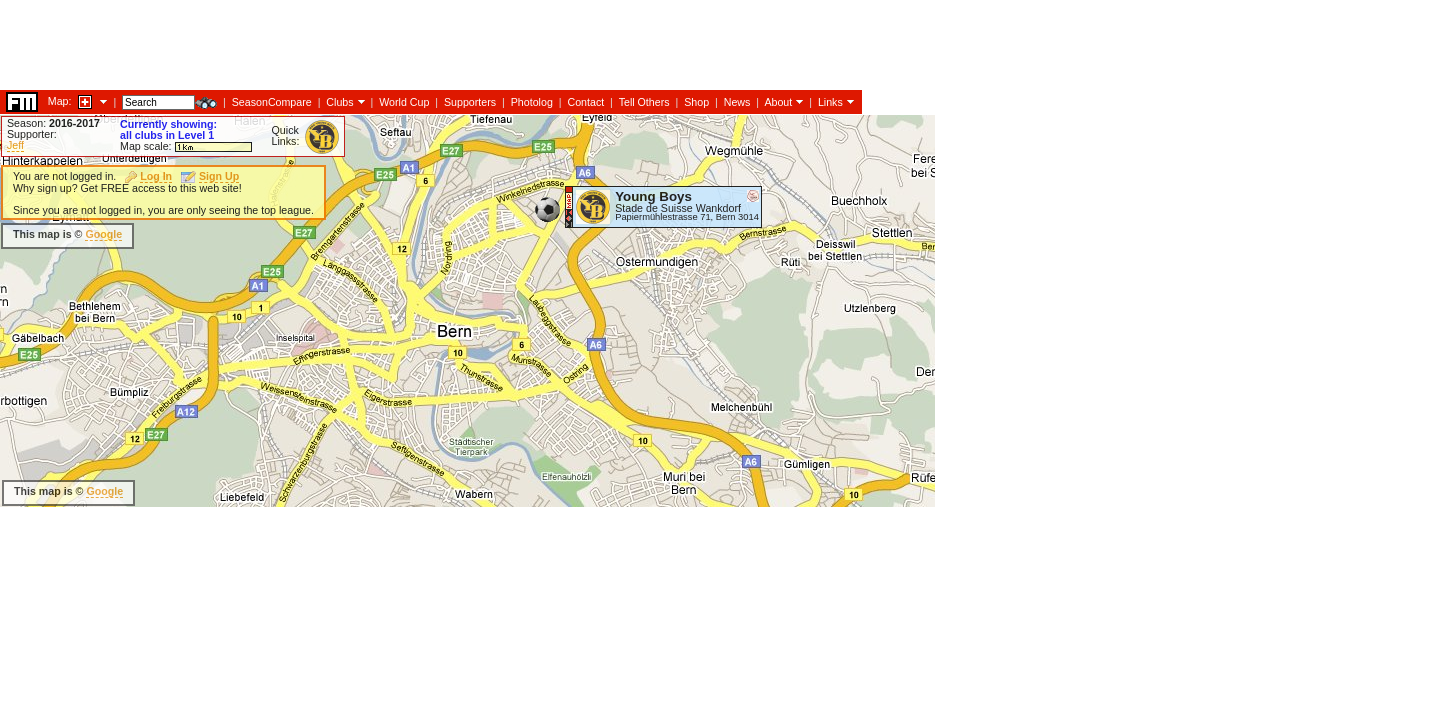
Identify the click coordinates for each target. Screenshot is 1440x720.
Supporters (470, 102)
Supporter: (32, 134)
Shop (696, 102)
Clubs (339, 102)
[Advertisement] (364, 45)
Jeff (15, 145)
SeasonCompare (272, 102)
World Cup (404, 102)
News (737, 102)
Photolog (532, 102)
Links (830, 102)
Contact (585, 102)
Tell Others (644, 102)
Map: (60, 101)
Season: (53, 123)
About (778, 102)
